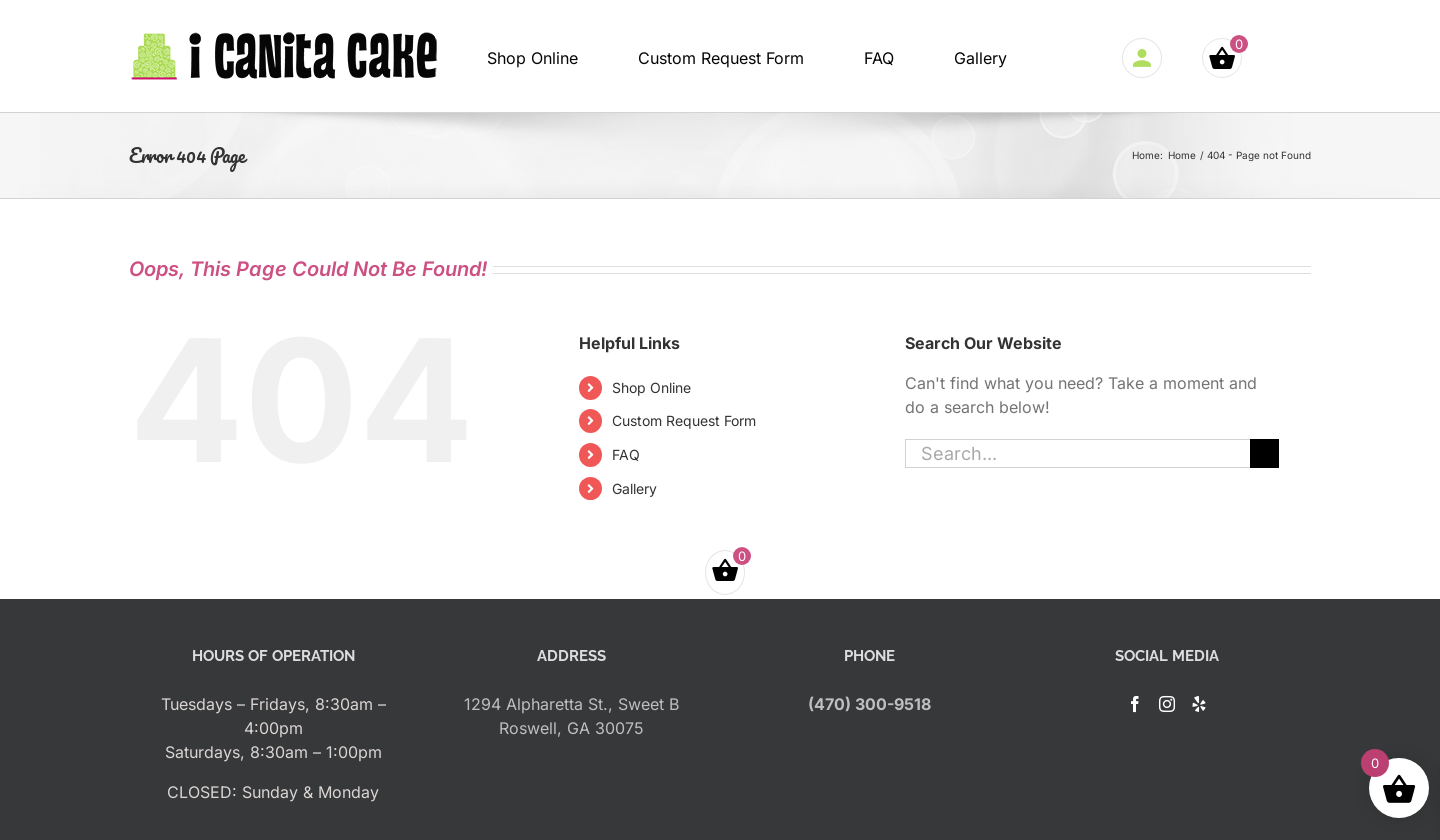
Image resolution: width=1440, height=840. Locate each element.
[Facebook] (1135, 704)
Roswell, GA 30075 (571, 728)
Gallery (634, 488)
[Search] (1264, 453)
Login (1147, 58)
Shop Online (651, 387)
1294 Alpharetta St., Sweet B (571, 704)
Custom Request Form (684, 420)
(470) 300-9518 (869, 704)
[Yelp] (1199, 704)
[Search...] (1077, 453)
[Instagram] (1167, 704)
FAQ (626, 454)
